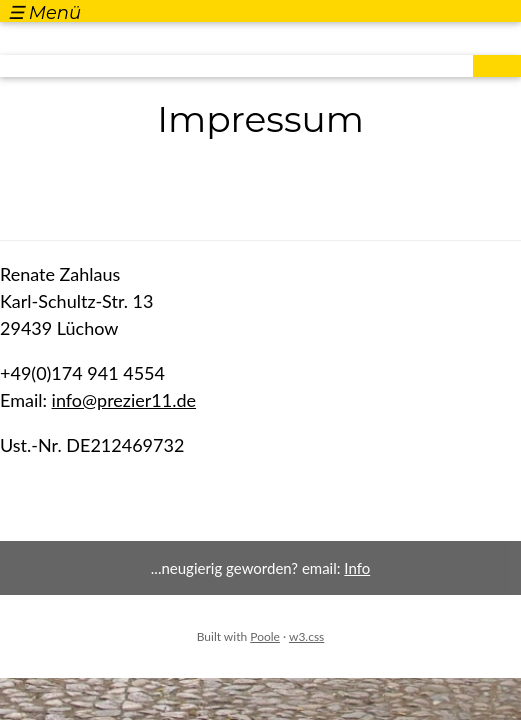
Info (357, 568)
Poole (265, 636)
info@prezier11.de (124, 400)
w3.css (306, 636)
